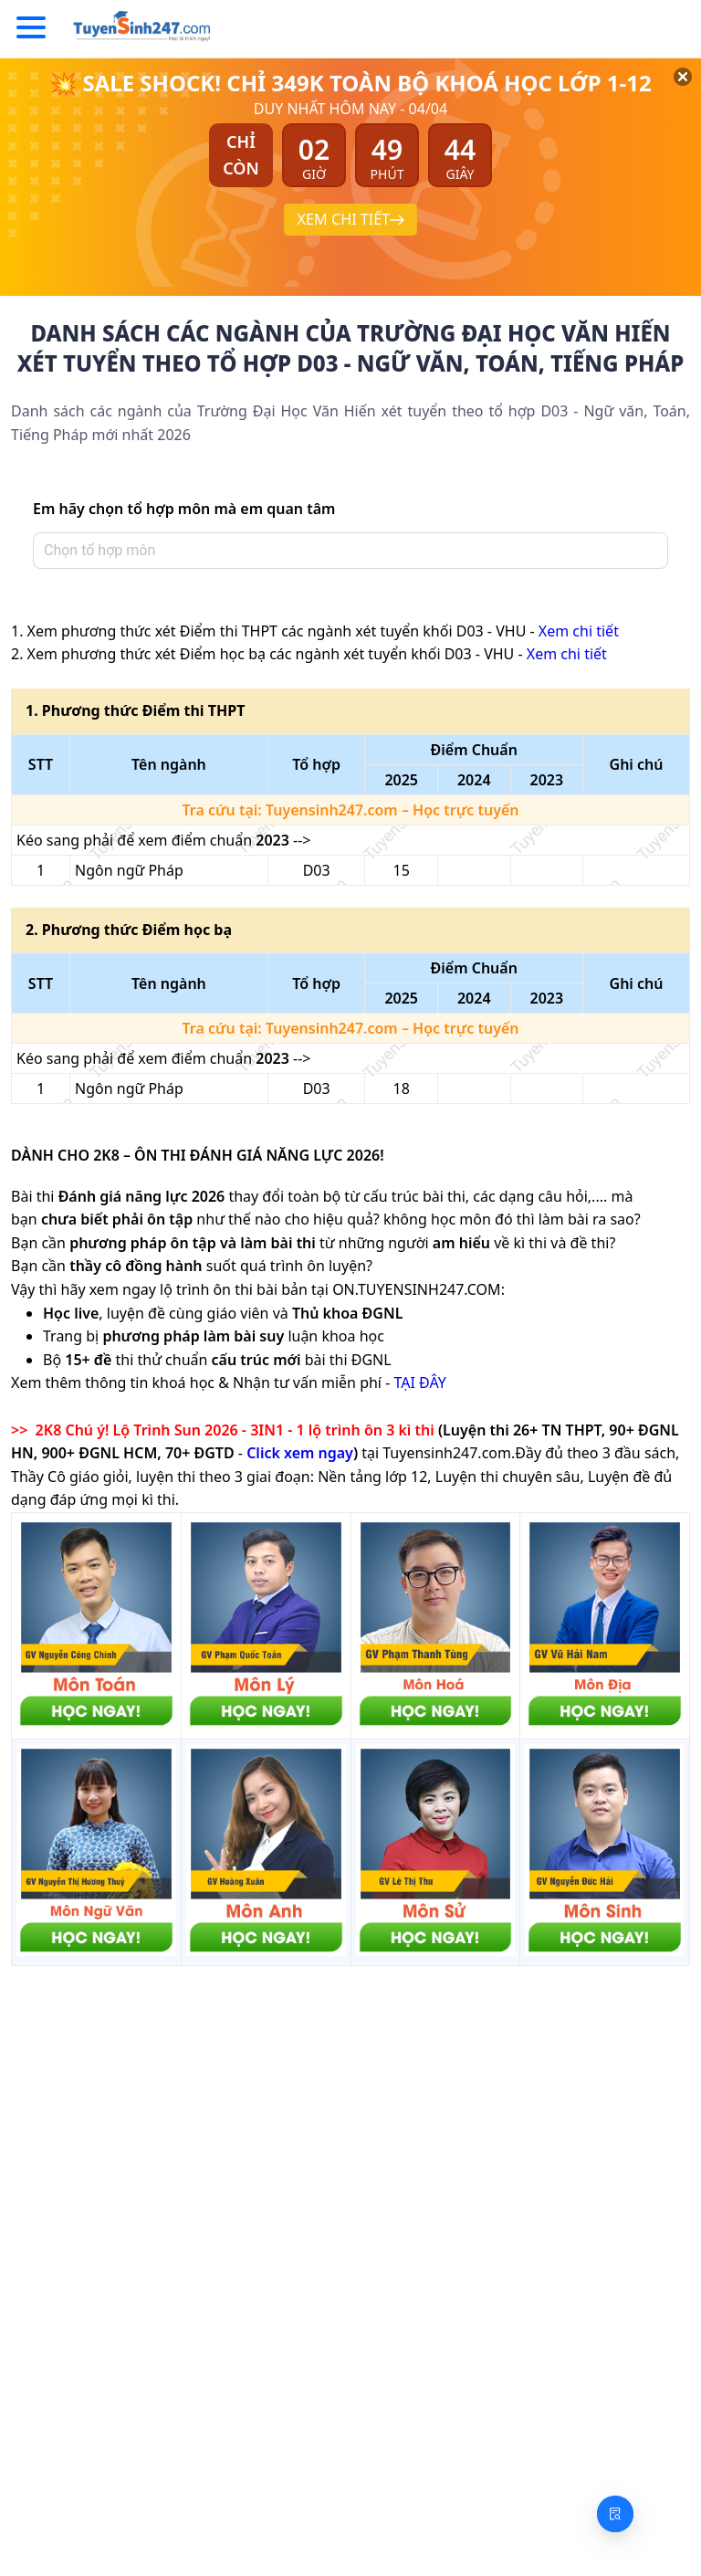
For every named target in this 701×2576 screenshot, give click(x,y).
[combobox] (345, 550)
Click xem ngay (299, 1453)
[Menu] (31, 28)
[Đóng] (664, 97)
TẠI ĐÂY (419, 1382)
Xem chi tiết (579, 631)
